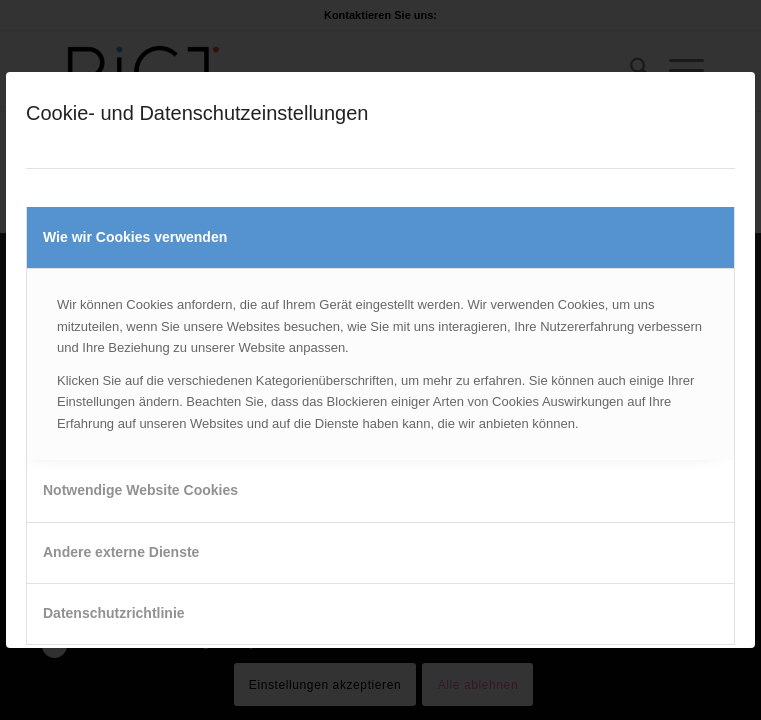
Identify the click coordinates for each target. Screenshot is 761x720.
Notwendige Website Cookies (140, 490)
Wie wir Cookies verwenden (135, 237)
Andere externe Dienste (121, 552)
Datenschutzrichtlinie (114, 613)
